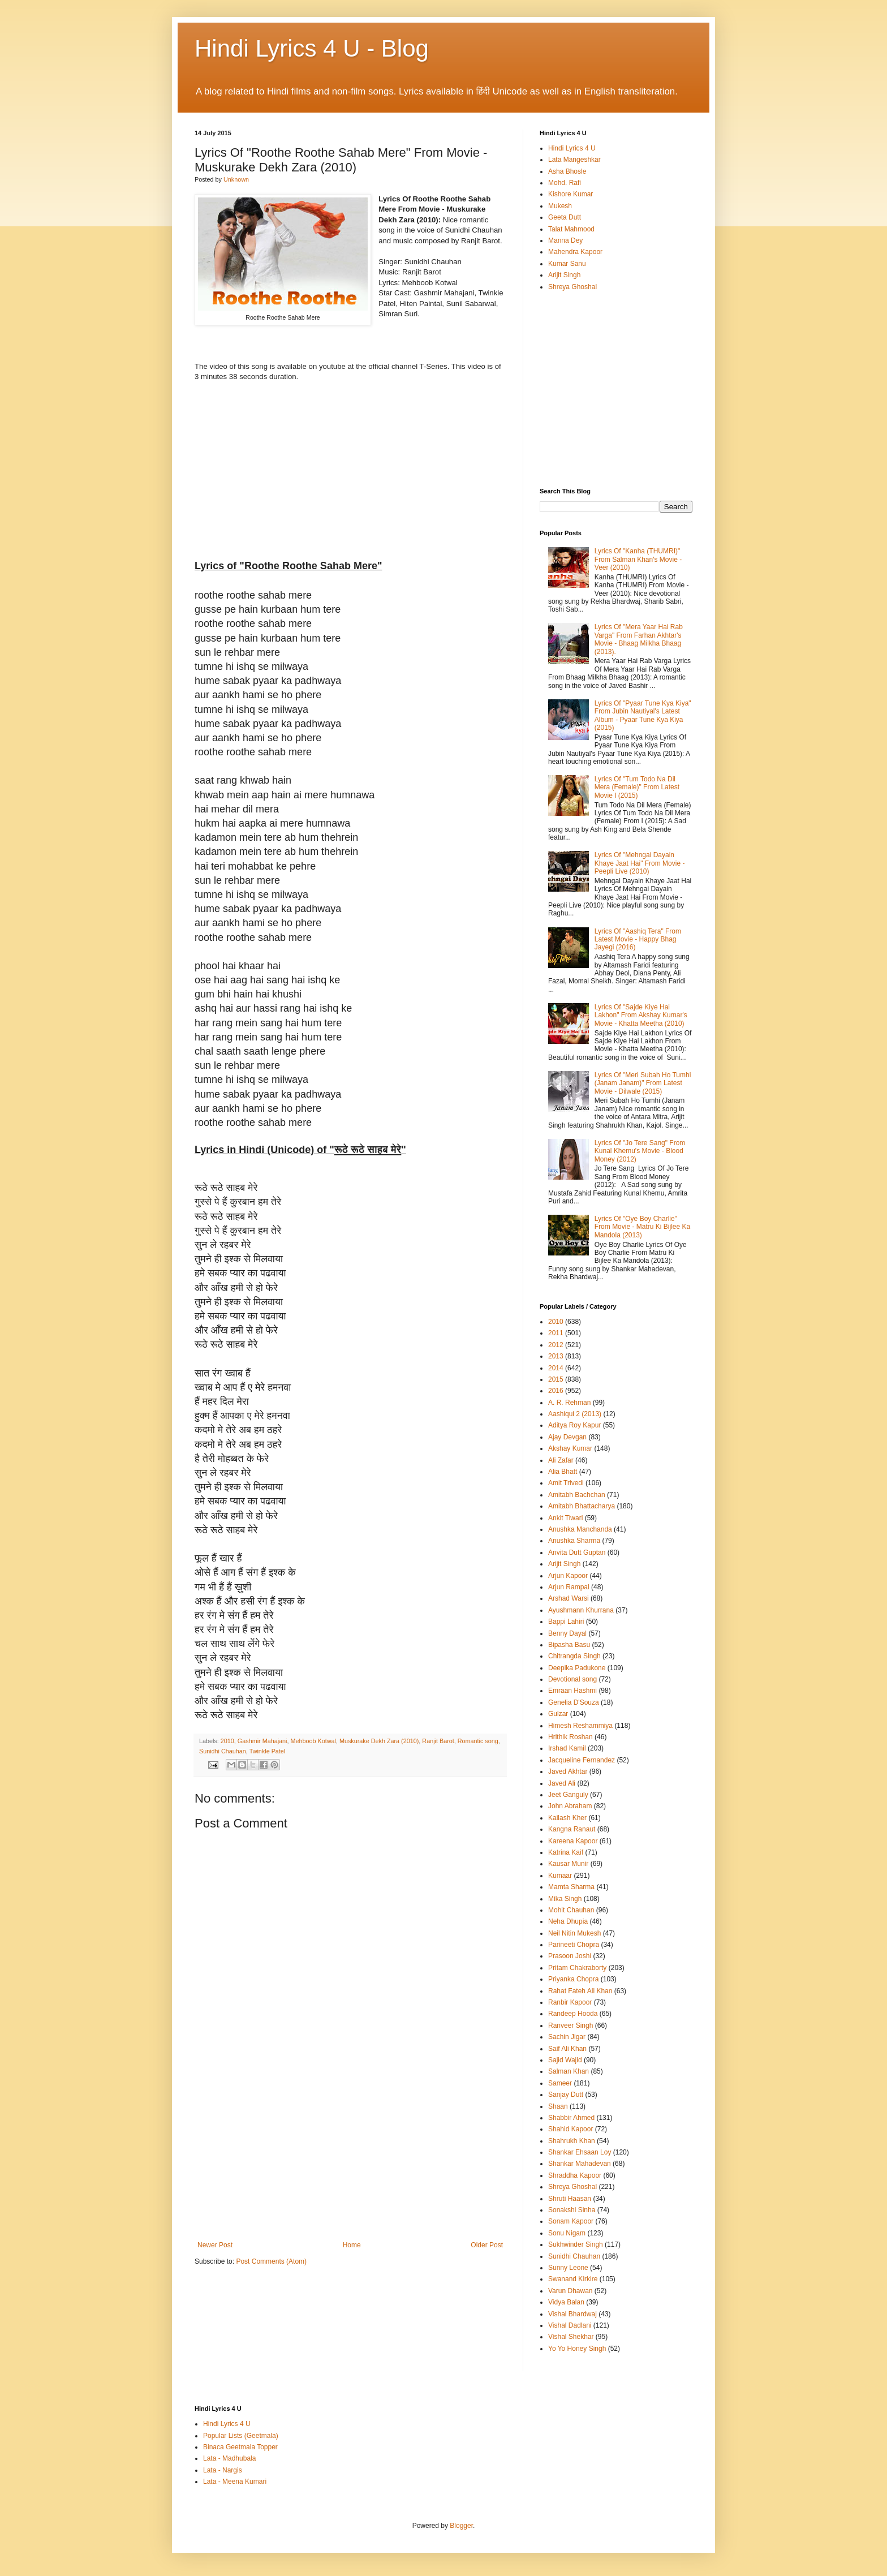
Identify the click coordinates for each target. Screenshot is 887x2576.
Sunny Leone (568, 2268)
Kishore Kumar (570, 194)
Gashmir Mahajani (262, 1741)
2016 (555, 1391)
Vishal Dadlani (570, 2325)
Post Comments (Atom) (271, 2261)
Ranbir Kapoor (570, 2002)
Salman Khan (568, 2071)
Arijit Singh (564, 275)
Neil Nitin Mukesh (574, 1933)
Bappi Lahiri (566, 1621)
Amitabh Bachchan (576, 1495)
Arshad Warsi (568, 1598)
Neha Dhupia (568, 1921)
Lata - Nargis (222, 2470)
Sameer (560, 2083)
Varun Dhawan (570, 2291)
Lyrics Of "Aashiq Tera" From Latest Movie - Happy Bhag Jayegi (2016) (638, 939)
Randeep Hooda (572, 2014)
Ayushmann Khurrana (581, 1610)
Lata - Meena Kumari (234, 2481)
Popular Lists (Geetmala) (240, 2436)
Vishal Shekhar (571, 2337)
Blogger (461, 2526)
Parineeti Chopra (573, 1945)
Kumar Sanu (567, 264)
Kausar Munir (568, 1864)
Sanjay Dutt (565, 2094)
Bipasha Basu (569, 1645)
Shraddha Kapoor (574, 2175)
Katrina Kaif (565, 1852)
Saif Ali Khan (567, 2049)
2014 (555, 1368)
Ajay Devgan (567, 1437)
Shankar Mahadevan (579, 2164)
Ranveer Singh (570, 2025)
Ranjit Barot (438, 1741)
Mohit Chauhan (571, 1910)
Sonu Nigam (566, 2233)
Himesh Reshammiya (580, 1726)
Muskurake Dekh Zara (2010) (379, 1741)
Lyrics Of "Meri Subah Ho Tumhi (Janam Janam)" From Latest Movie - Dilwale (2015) (643, 1083)
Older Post (487, 2245)
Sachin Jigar (566, 2037)
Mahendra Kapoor (575, 252)
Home (352, 2245)
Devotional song (572, 1679)
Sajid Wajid (565, 2060)
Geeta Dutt (564, 217)
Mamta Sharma (571, 1887)
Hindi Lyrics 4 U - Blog (312, 48)
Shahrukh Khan (571, 2141)
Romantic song (478, 1741)
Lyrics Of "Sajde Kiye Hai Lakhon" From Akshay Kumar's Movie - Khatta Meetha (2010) (641, 1015)
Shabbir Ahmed (571, 2118)
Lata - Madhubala (229, 2458)
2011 (555, 1333)
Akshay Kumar (570, 1448)
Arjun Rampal (568, 1587)
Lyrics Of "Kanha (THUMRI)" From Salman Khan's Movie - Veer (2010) (638, 559)
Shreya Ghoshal (572, 287)
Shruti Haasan (569, 2199)
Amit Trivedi (566, 1483)
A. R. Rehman (569, 1403)
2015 (555, 1379)
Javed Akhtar (567, 1771)
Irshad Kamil (567, 1748)
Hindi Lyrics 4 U (572, 148)
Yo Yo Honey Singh (577, 2349)
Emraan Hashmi (572, 1691)
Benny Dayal (567, 1633)
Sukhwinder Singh (575, 2244)
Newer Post (214, 2245)
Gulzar (558, 1714)
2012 (555, 1345)
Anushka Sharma (574, 1541)
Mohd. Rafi (564, 183)
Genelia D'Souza (573, 1702)
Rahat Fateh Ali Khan (580, 1991)
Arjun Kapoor (568, 1576)
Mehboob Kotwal (312, 1741)
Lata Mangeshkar (574, 160)
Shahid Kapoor (570, 2129)
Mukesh (560, 206)
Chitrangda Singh (574, 1656)
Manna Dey (565, 240)
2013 (555, 1356)
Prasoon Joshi (569, 1956)
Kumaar (560, 1876)
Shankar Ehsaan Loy (579, 2152)
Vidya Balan (566, 2302)
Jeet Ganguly (568, 1795)
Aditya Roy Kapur (574, 1425)
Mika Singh (565, 1899)
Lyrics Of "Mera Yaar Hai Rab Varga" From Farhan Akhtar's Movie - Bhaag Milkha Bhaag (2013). (639, 639)
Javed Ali (561, 1783)
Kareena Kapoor (572, 1841)
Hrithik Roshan (570, 1737)
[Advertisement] (350, 2156)
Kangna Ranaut (571, 1829)
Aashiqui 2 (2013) (574, 1414)
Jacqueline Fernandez (581, 1760)
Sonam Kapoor (570, 2221)
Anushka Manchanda (580, 1529)
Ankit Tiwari (565, 1518)
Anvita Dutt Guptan (576, 1552)
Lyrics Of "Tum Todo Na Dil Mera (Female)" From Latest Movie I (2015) (637, 787)
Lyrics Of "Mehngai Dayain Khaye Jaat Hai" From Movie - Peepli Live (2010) (640, 863)
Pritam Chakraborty (577, 1968)
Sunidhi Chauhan (222, 1751)
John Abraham (570, 1806)
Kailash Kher (567, 1818)
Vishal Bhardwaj (572, 2314)
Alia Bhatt (562, 1472)
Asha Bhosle (567, 171)
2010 (227, 1741)
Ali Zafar (561, 1460)
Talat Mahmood (571, 229)
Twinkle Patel (267, 1751)
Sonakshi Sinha (571, 2210)
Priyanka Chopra (573, 1979)
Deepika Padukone (576, 1668)
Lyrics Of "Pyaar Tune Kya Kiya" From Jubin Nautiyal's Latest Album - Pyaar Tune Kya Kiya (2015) (643, 715)
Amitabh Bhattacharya (581, 1506)
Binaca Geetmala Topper (240, 2447)
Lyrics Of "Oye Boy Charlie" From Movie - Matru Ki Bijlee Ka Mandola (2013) (642, 1227)
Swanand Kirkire (572, 2279)
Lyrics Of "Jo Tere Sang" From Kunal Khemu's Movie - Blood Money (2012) (640, 1151)
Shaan (558, 2106)
